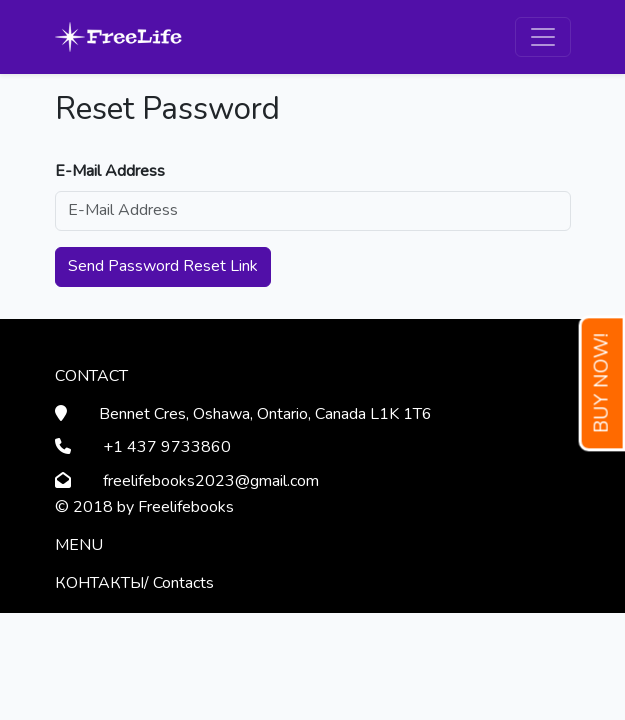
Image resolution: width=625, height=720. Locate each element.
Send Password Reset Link (163, 266)
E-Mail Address (110, 171)
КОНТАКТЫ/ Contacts (134, 583)
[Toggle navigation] (543, 37)
